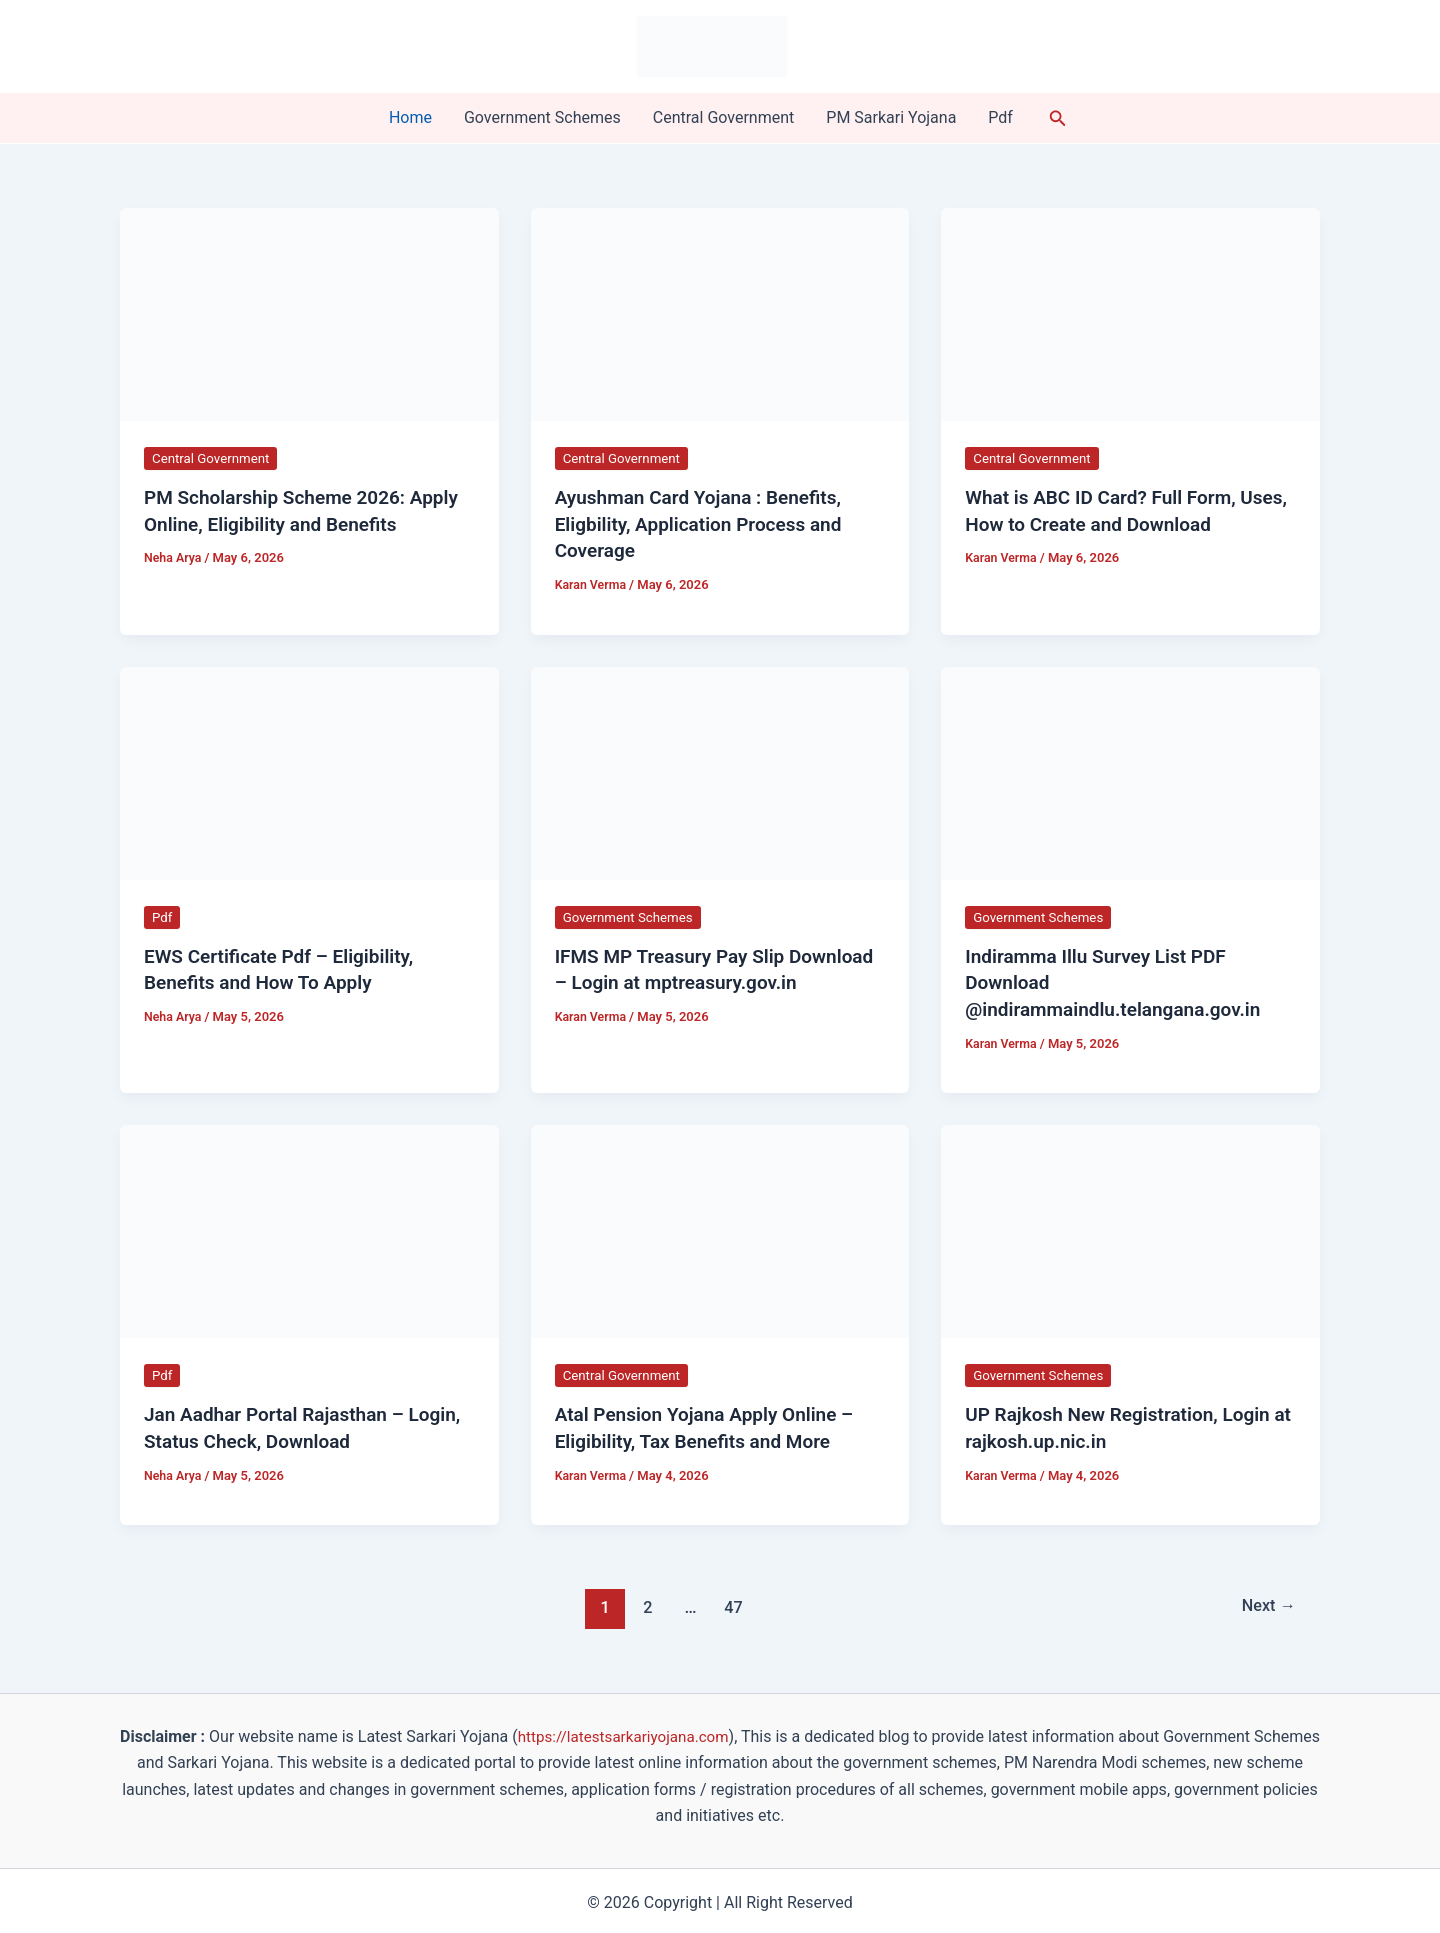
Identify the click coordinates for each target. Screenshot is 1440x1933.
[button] (1058, 118)
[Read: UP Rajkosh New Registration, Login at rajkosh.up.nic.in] (1130, 1226)
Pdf (1000, 117)
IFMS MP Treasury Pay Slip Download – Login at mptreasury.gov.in (676, 980)
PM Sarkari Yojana (891, 117)
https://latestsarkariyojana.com (658, 1731)
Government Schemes (542, 117)
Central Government (724, 117)
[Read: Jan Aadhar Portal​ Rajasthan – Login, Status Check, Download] (309, 1226)
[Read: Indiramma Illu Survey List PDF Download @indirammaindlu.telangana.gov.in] (1130, 769)
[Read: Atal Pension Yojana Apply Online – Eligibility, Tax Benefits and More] (720, 1226)
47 (731, 1602)
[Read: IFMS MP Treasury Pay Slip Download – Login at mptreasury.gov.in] (720, 769)
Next (1266, 1602)
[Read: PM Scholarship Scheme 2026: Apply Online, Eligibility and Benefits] (309, 313)
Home (410, 117)
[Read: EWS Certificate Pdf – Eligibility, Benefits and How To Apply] (309, 769)
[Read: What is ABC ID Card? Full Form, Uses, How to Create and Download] (1130, 313)
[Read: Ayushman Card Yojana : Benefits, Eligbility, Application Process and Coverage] (720, 313)
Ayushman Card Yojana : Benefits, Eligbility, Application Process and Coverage (706, 523)
